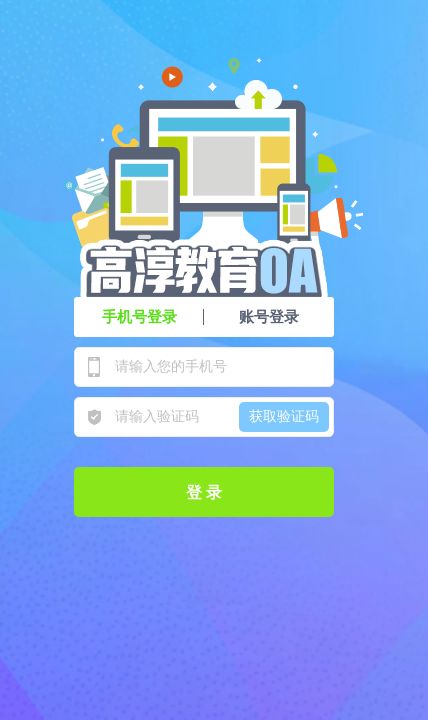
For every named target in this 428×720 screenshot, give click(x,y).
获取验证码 (284, 416)
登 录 (204, 492)
